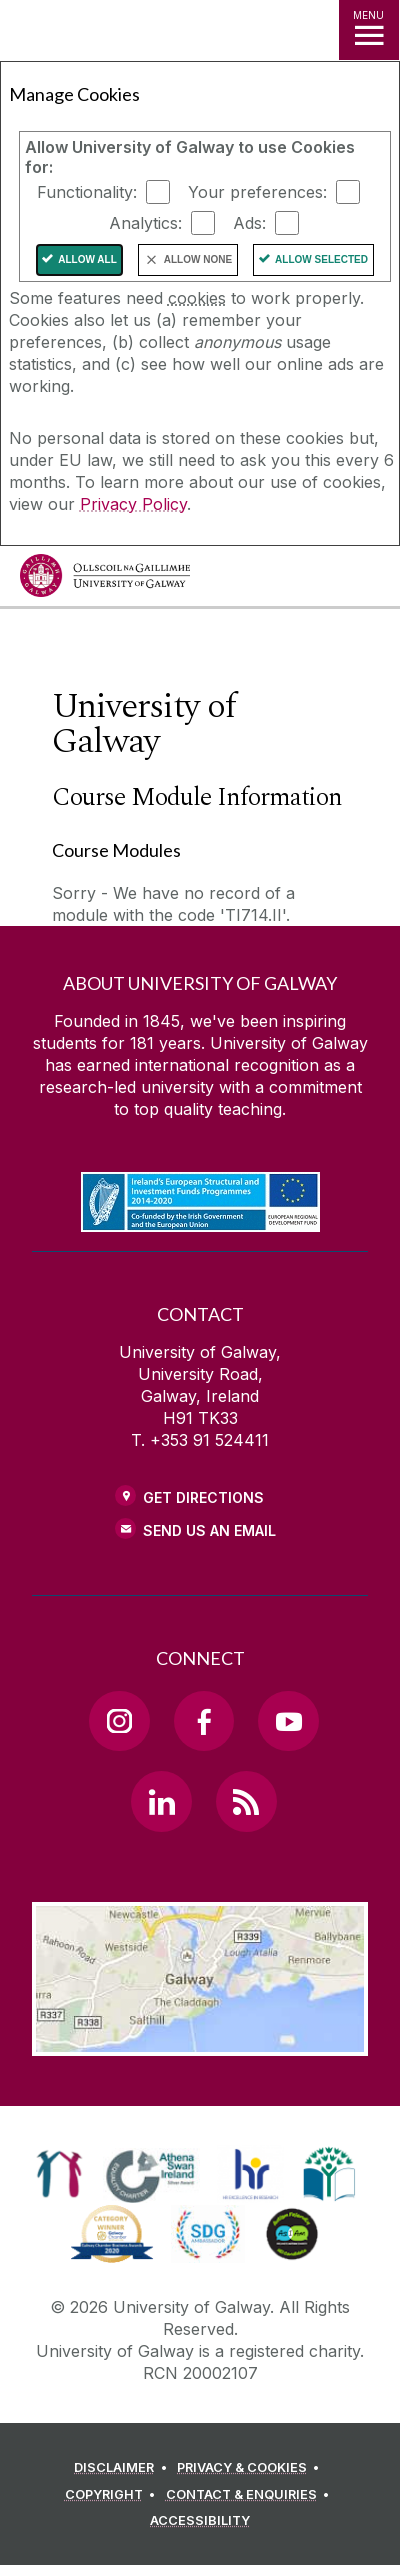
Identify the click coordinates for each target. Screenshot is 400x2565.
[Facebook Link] (204, 1721)
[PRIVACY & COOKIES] (251, 2468)
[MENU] (369, 30)
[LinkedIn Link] (161, 1801)
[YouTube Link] (288, 1721)
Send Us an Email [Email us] (209, 1530)
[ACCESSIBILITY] (200, 2521)
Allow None (198, 259)
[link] (59, 2174)
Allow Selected (321, 259)
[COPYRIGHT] (113, 2495)
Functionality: (87, 192)
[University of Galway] (105, 580)
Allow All (87, 259)
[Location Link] (200, 2041)
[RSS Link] (246, 1801)
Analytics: (145, 223)
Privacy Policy (133, 504)
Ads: (249, 223)
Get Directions (203, 1497)
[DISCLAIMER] (123, 2468)
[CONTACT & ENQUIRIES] (251, 2495)
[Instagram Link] (119, 1721)
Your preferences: (257, 192)
